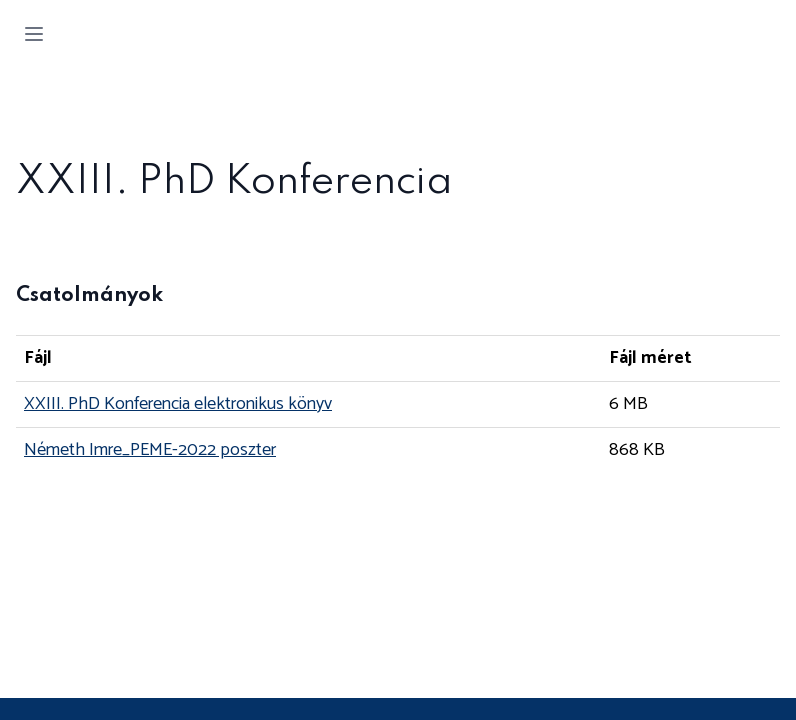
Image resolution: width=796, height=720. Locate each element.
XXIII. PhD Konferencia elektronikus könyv (178, 404)
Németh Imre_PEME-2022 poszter (150, 450)
